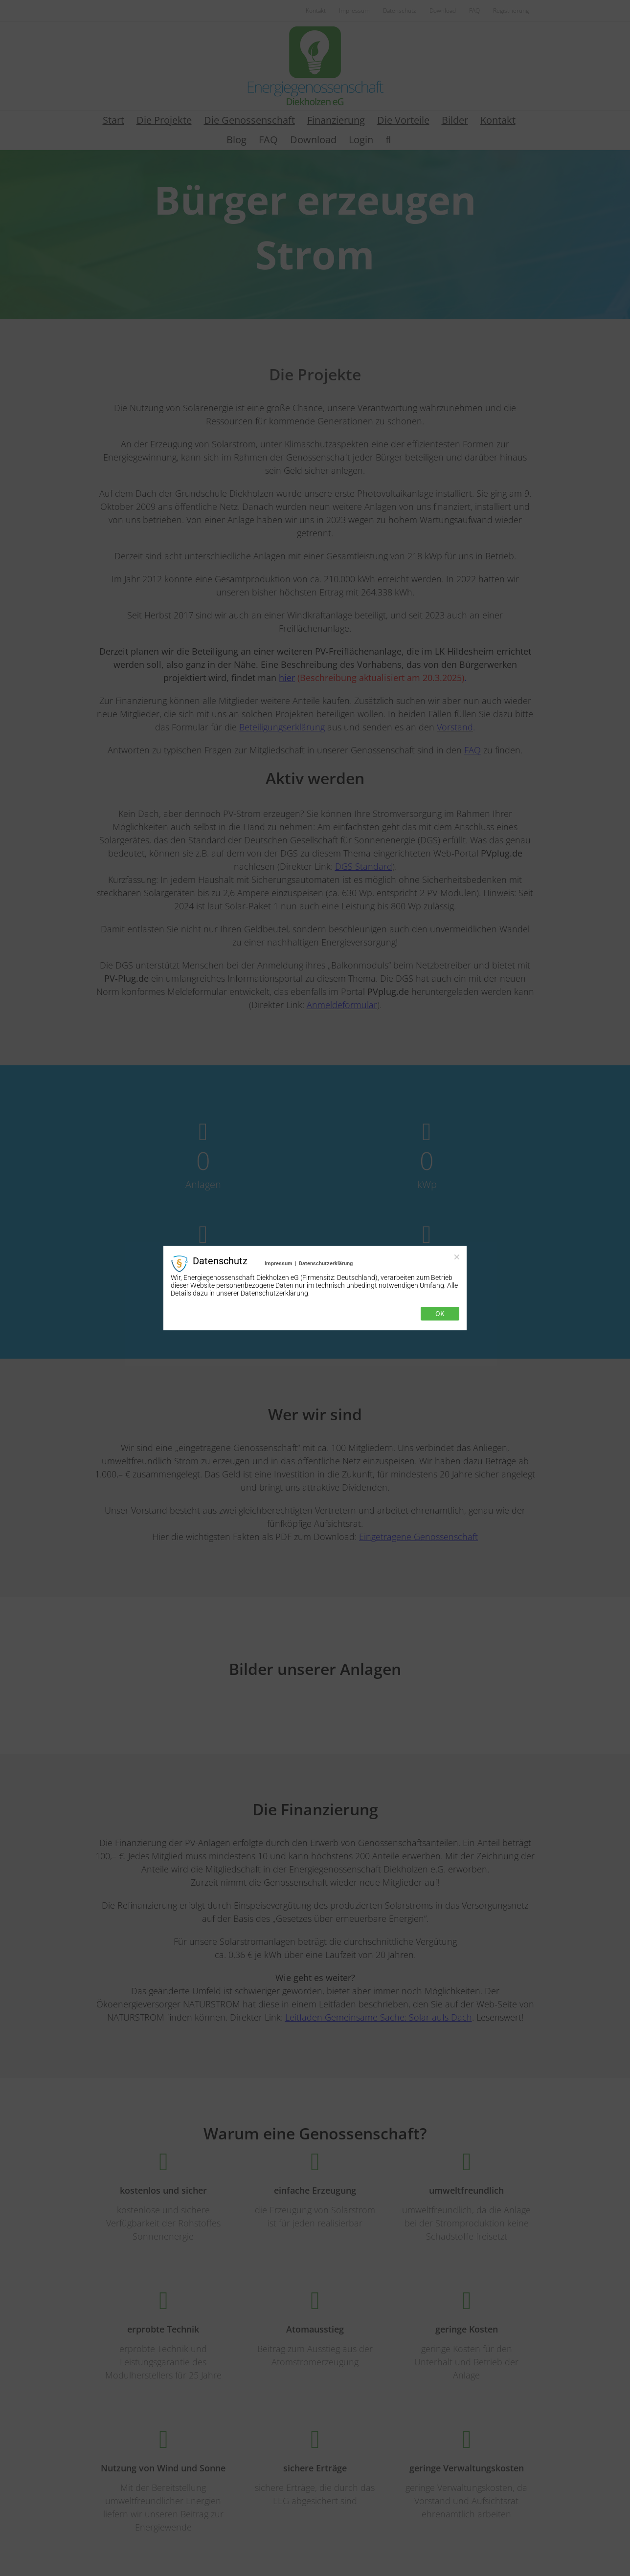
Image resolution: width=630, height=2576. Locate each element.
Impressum (278, 1263)
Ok (440, 1314)
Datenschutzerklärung (326, 1263)
